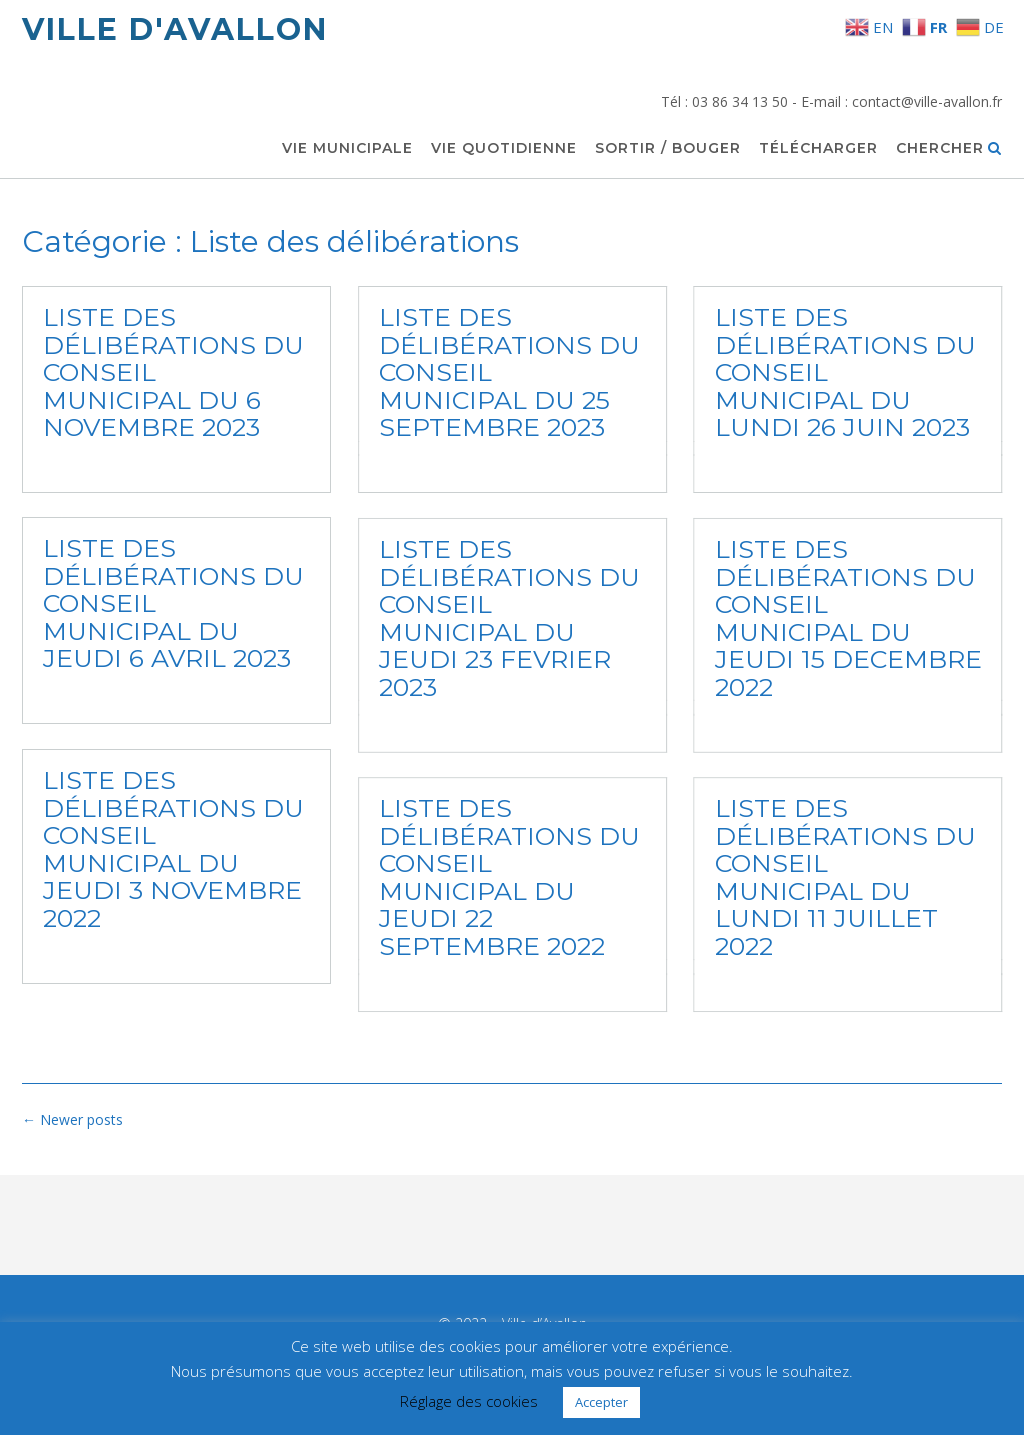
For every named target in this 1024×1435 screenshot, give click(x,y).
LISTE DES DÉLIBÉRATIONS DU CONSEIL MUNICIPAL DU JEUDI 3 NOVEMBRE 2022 (173, 849)
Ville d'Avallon (175, 29)
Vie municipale (347, 149)
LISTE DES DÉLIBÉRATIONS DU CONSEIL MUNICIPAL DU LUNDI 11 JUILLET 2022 (844, 878)
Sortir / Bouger (668, 149)
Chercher (949, 149)
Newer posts (72, 1119)
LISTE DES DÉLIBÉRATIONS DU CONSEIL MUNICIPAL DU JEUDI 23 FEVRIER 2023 (509, 618)
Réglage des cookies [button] (469, 1401)
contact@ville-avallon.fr (927, 101)
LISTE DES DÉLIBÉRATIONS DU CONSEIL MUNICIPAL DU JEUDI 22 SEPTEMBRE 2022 (509, 878)
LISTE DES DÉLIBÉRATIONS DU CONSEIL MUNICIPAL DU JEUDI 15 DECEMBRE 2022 (847, 618)
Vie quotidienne (504, 149)
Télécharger (818, 149)
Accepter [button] (601, 1402)
